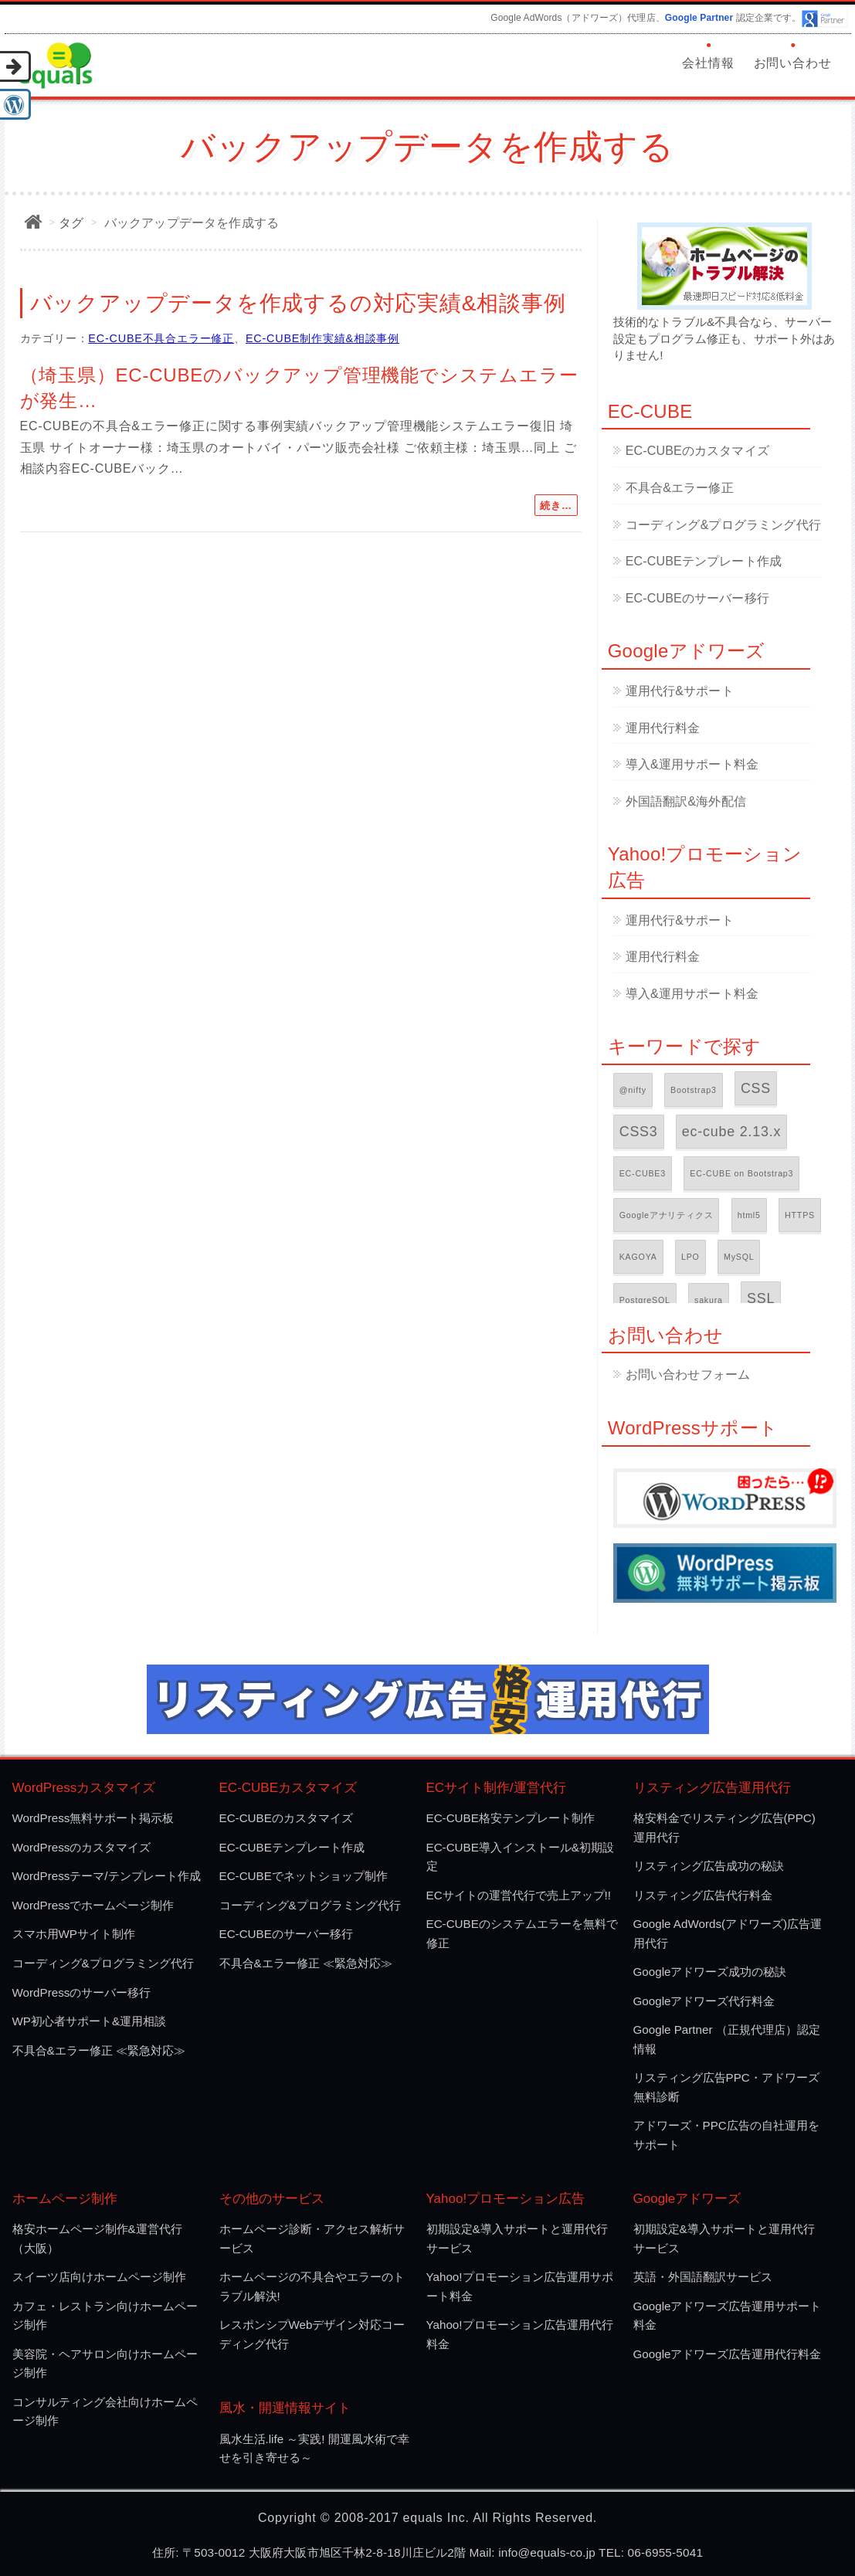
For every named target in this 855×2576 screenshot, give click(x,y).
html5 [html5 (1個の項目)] (749, 1215)
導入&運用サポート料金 (692, 764)
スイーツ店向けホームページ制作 (99, 2276)
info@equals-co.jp (546, 2552)
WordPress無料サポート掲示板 (93, 1817)
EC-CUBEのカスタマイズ (697, 450)
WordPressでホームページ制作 (93, 1905)
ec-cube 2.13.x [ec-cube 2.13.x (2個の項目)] (731, 1131)
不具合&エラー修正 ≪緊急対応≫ (98, 2050)
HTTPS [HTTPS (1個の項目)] (800, 1215)
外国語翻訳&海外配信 (686, 801)
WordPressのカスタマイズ (81, 1847)
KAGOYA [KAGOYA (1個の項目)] (638, 1256)
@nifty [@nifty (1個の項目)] (632, 1090)
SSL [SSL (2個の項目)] (761, 1298)
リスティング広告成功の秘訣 (708, 1865)
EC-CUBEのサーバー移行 (697, 598)
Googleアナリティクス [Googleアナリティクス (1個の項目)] (666, 1215)
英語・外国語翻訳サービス (702, 2276)
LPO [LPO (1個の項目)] (690, 1256)
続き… (556, 505)
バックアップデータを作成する (191, 222)
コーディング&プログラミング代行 (723, 524)
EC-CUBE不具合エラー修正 (161, 338)
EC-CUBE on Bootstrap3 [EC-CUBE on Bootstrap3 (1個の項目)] (741, 1173)
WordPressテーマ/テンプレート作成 (106, 1875)
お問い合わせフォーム (688, 1374)
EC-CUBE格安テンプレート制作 (510, 1817)
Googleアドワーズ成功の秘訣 (710, 1971)
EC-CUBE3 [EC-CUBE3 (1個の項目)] (642, 1173)
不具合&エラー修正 (680, 487)
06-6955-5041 (666, 2552)
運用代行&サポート (680, 690)
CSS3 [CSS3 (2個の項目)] (638, 1131)
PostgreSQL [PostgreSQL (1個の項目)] (644, 1300)
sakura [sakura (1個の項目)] (708, 1300)
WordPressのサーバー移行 (81, 1992)
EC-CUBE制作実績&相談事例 (322, 338)
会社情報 (708, 63)
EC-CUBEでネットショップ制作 (303, 1875)
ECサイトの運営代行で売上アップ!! (519, 1895)
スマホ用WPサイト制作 (73, 1933)
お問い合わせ (793, 63)
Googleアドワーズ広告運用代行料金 (727, 2353)
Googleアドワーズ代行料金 (704, 2001)
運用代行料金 (663, 728)
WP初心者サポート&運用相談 (89, 2021)
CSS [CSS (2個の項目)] (756, 1088)
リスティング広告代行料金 (702, 1895)
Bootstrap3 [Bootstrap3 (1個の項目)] (693, 1090)
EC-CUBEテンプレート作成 (704, 561)
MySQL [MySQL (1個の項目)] (739, 1256)
